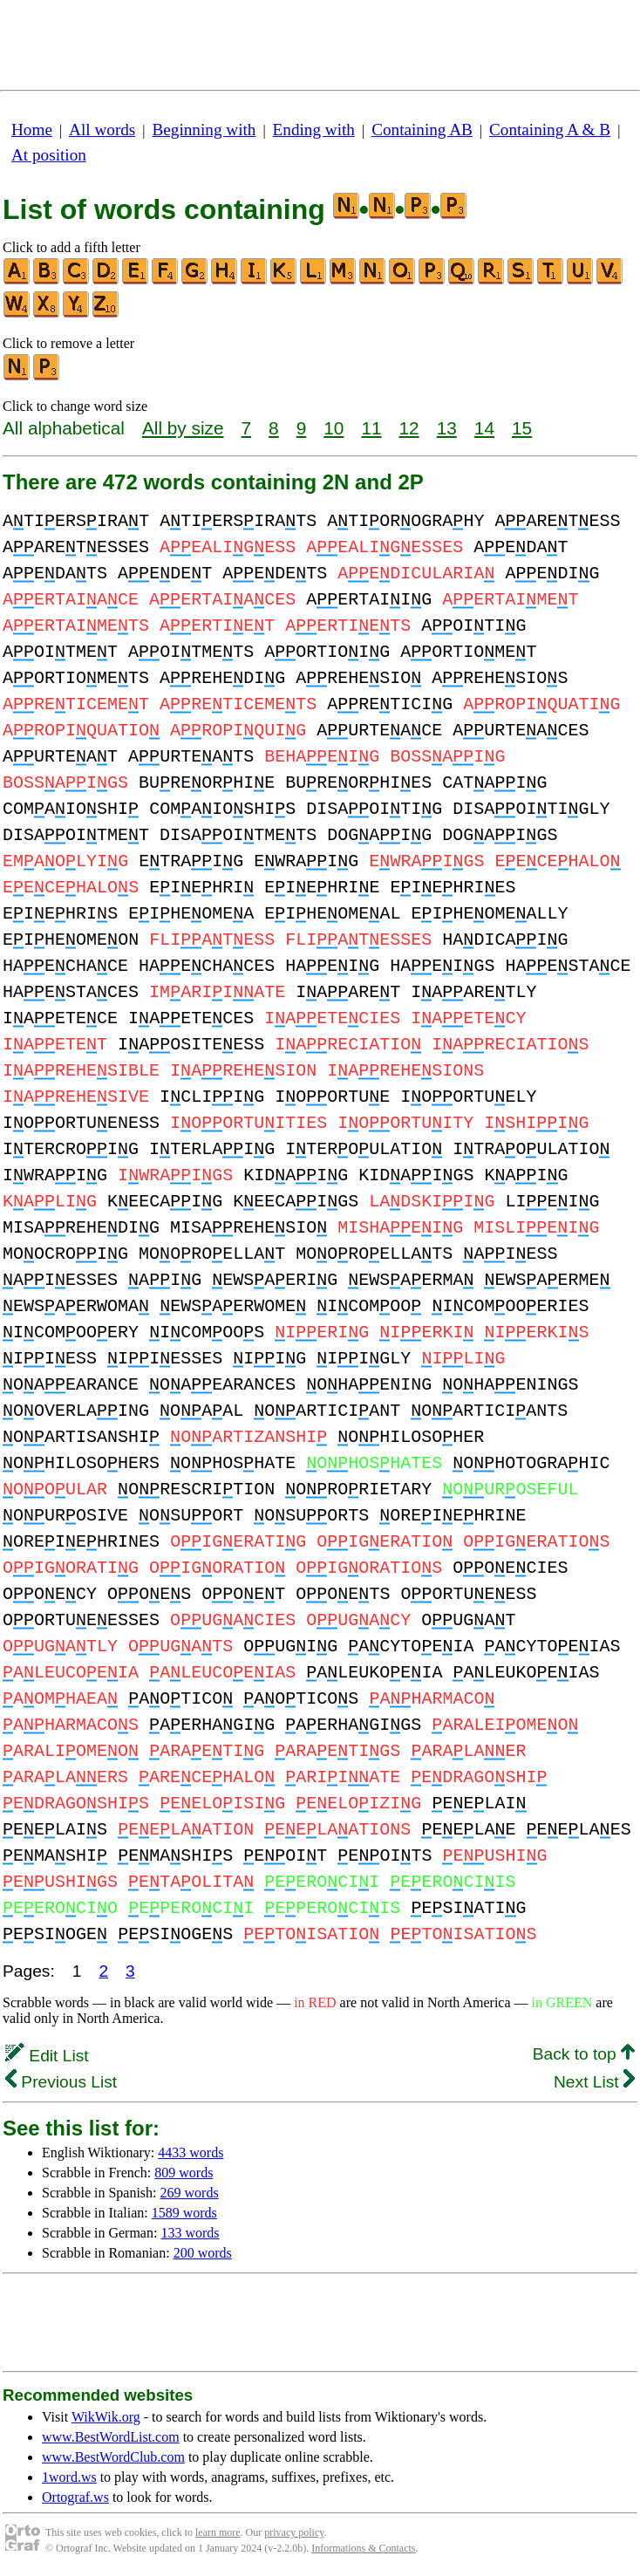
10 (333, 428)
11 (371, 428)
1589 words (184, 2212)
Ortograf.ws (75, 2497)
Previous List (61, 2082)
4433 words (190, 2152)
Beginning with (204, 129)
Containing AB (422, 129)
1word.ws (69, 2477)
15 (522, 428)
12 (409, 428)
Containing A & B (549, 129)
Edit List (47, 2055)
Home (31, 129)
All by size (183, 428)
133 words (189, 2232)
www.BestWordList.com (111, 2436)
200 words (203, 2252)
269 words (189, 2192)
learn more (218, 2532)
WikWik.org (105, 2416)
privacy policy (293, 2532)
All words (102, 129)
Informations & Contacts (363, 2548)
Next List (594, 2082)
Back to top (584, 2054)
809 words (183, 2172)
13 (447, 428)
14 (484, 428)
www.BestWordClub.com (113, 2457)
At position (48, 155)
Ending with (314, 129)
